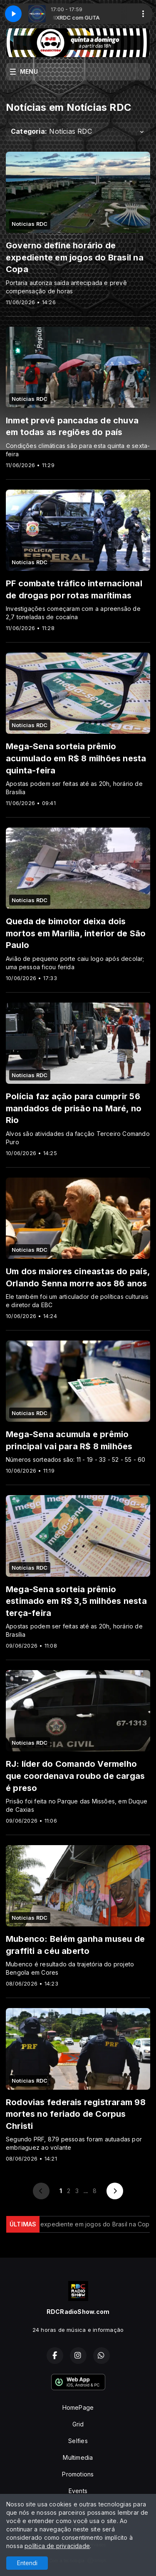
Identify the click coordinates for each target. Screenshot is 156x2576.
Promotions (78, 2474)
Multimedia (78, 2457)
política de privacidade (57, 2545)
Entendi (27, 2562)
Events (78, 2490)
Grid (78, 2424)
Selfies (77, 2440)
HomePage (78, 2407)
